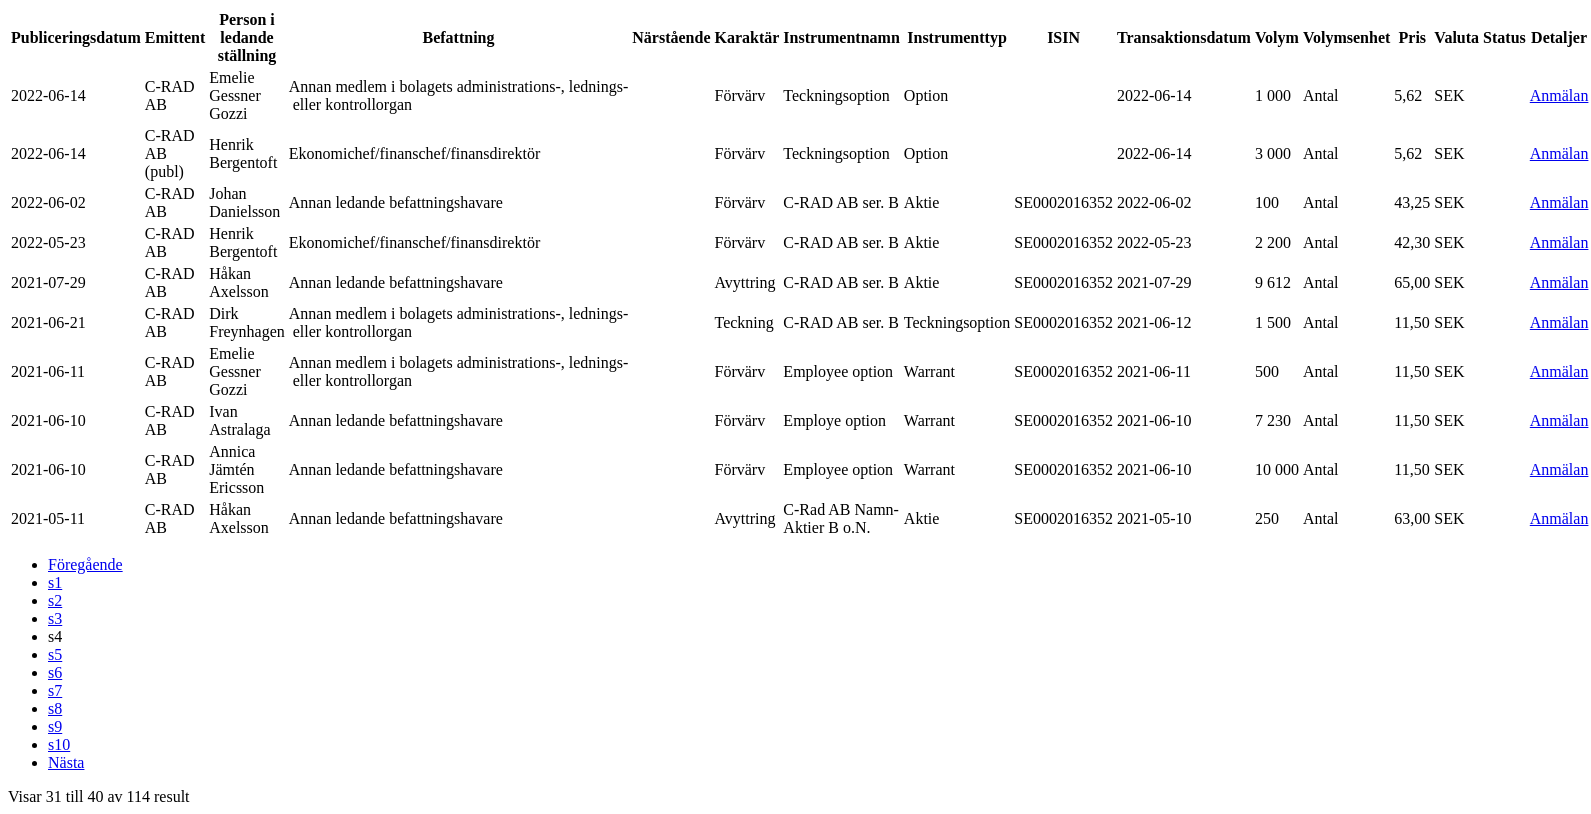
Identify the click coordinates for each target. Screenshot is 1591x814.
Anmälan (1559, 95)
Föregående (85, 564)
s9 (55, 726)
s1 (55, 582)
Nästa (66, 762)
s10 (59, 744)
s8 (55, 708)
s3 (55, 618)
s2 (55, 600)
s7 (55, 690)
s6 (55, 672)
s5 (55, 654)
